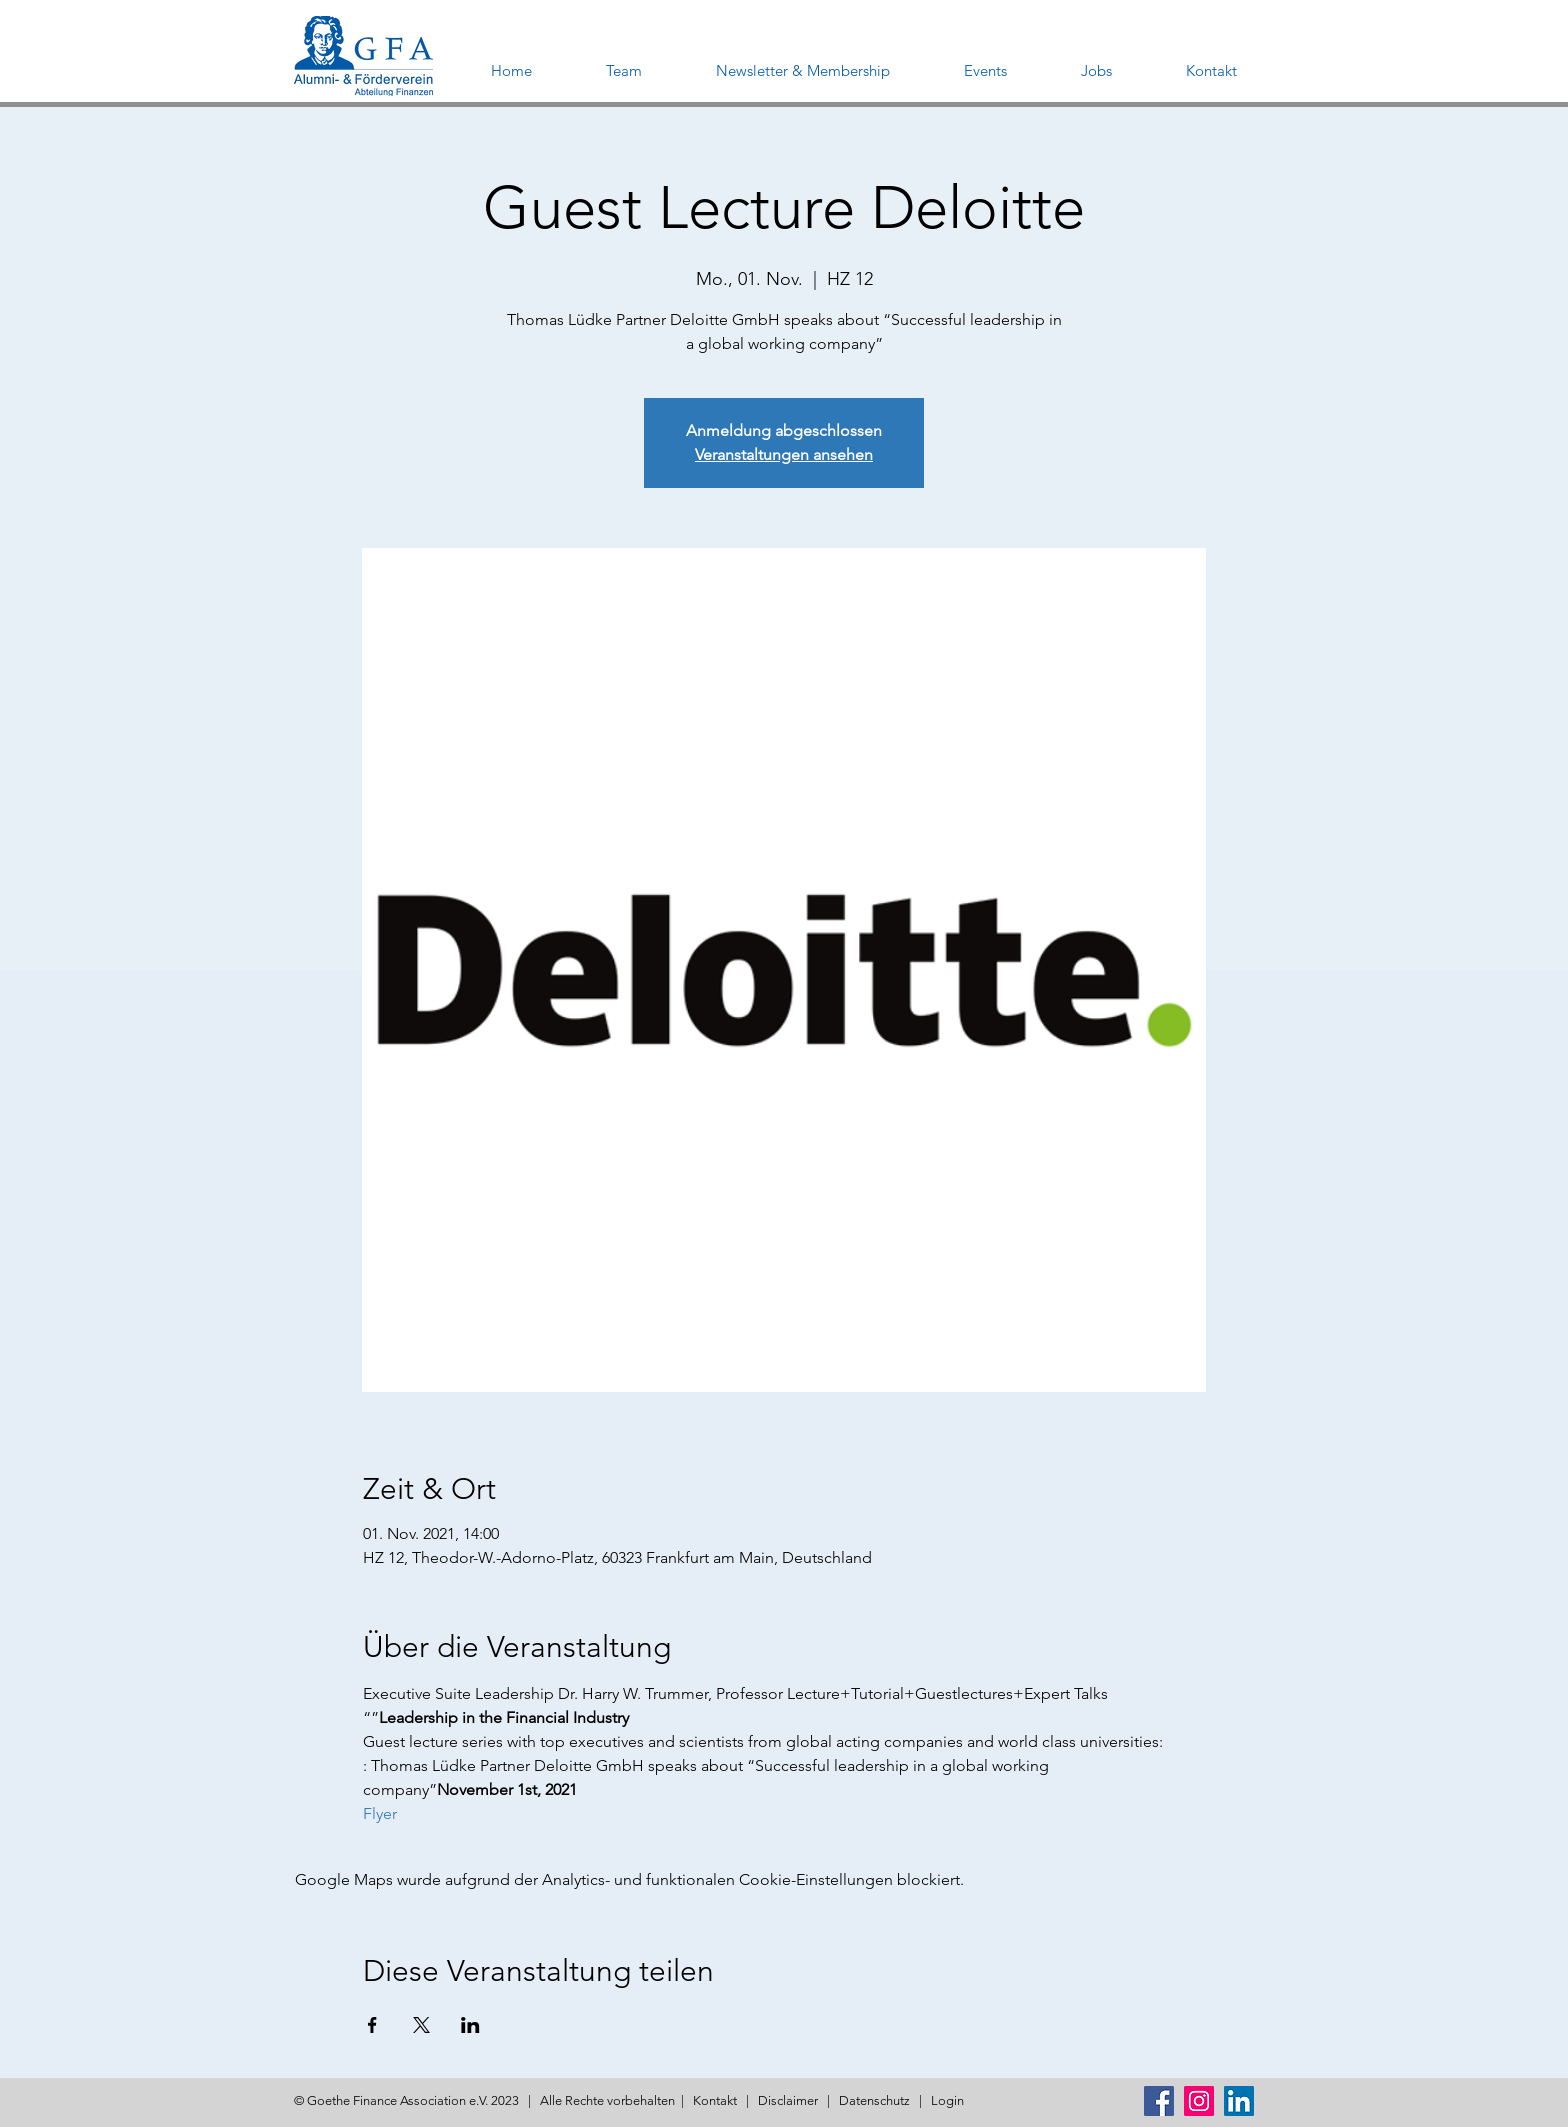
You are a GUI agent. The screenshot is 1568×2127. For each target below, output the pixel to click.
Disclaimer (788, 2100)
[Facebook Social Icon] (1159, 2101)
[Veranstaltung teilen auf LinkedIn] (470, 2025)
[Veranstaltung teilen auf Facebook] (372, 2025)
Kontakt (715, 2100)
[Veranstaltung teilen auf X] (421, 2025)
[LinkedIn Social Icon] (1239, 2101)
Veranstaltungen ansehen (784, 454)
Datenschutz (874, 2100)
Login (947, 2100)
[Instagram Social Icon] (1199, 2101)
